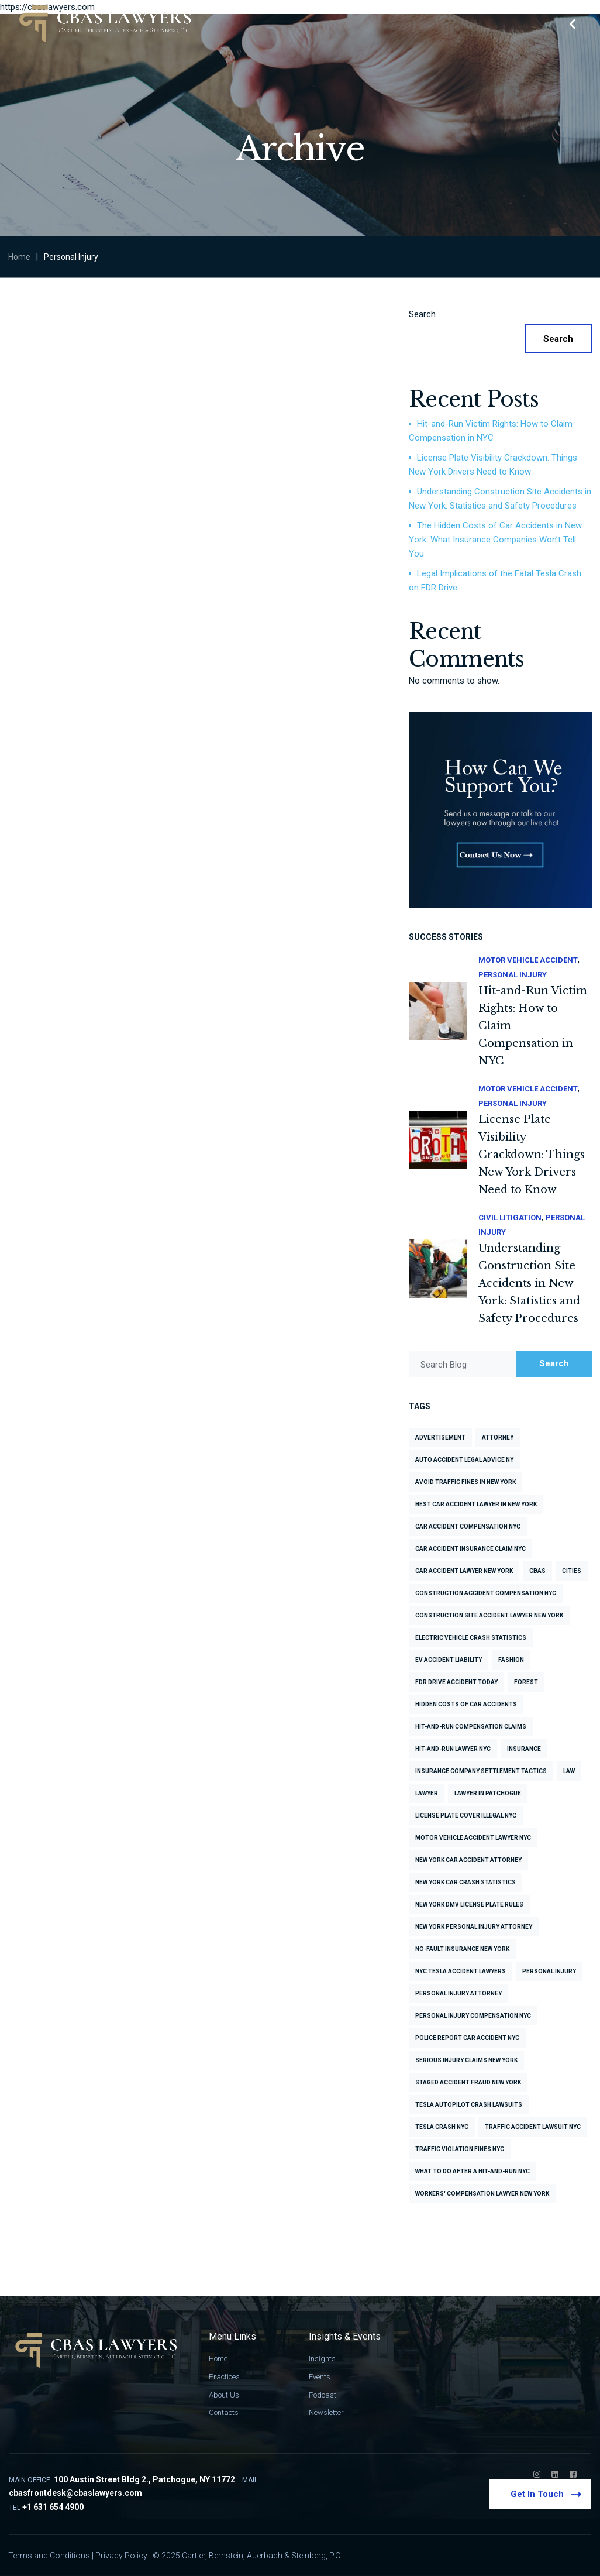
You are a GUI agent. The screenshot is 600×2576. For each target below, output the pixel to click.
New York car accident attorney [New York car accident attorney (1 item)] (468, 1860)
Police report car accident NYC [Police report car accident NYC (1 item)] (467, 2038)
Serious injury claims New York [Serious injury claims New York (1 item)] (466, 2060)
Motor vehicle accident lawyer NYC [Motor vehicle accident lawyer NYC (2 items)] (473, 1838)
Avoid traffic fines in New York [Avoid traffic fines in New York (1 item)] (465, 1482)
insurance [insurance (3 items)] (524, 1749)
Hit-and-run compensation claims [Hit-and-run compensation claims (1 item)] (470, 1726)
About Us (224, 2394)
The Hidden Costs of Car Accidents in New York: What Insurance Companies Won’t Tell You (495, 539)
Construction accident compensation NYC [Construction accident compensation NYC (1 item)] (485, 1593)
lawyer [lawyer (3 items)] (426, 1793)
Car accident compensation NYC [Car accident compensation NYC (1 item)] (467, 1526)
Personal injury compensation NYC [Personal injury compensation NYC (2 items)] (473, 2015)
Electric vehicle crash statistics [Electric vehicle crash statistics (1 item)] (470, 1637)
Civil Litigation (510, 1217)
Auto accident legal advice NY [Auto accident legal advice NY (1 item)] (464, 1460)
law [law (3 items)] (569, 1771)
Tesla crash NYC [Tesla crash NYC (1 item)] (441, 2127)
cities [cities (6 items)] (571, 1571)
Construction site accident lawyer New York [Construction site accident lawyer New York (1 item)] (489, 1615)
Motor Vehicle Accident (528, 960)
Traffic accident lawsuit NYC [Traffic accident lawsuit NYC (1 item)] (533, 2127)
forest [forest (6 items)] (526, 1682)
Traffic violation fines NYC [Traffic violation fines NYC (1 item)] (459, 2149)
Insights (322, 2358)
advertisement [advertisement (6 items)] (440, 1437)
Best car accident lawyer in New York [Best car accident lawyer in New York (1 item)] (476, 1504)
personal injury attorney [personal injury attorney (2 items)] (458, 1993)
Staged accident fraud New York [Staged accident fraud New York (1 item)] (468, 2082)
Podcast (322, 2394)
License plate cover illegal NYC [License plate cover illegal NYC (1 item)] (465, 1815)
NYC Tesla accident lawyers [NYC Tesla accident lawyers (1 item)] (460, 1971)
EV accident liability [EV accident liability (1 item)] (448, 1660)
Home (19, 257)
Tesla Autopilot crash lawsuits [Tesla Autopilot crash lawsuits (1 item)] (468, 2104)
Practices (224, 2376)
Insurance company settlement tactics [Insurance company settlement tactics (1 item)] (481, 1771)
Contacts (224, 2412)
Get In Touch (543, 2493)
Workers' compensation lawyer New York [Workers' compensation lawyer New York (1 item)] (482, 2193)
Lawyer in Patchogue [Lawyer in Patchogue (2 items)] (487, 1793)
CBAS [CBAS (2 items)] (537, 1571)
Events (319, 2376)
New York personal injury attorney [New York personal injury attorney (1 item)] (473, 1927)
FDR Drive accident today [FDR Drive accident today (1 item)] (456, 1682)
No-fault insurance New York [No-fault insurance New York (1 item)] (462, 1949)
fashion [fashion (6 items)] (511, 1660)
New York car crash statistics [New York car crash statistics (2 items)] (465, 1882)
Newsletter (326, 2412)
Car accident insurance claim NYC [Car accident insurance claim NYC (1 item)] (470, 1548)
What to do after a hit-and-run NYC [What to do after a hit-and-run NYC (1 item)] (472, 2171)
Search (422, 314)
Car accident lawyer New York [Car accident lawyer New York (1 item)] (464, 1571)
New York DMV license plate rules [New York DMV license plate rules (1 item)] (469, 1904)
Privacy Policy (121, 2555)
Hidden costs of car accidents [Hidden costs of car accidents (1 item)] (466, 1704)
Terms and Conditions (49, 2555)
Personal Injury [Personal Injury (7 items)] (549, 1971)
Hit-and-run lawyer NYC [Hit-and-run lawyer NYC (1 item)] (453, 1749)
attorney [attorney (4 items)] (497, 1437)
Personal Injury (512, 974)
